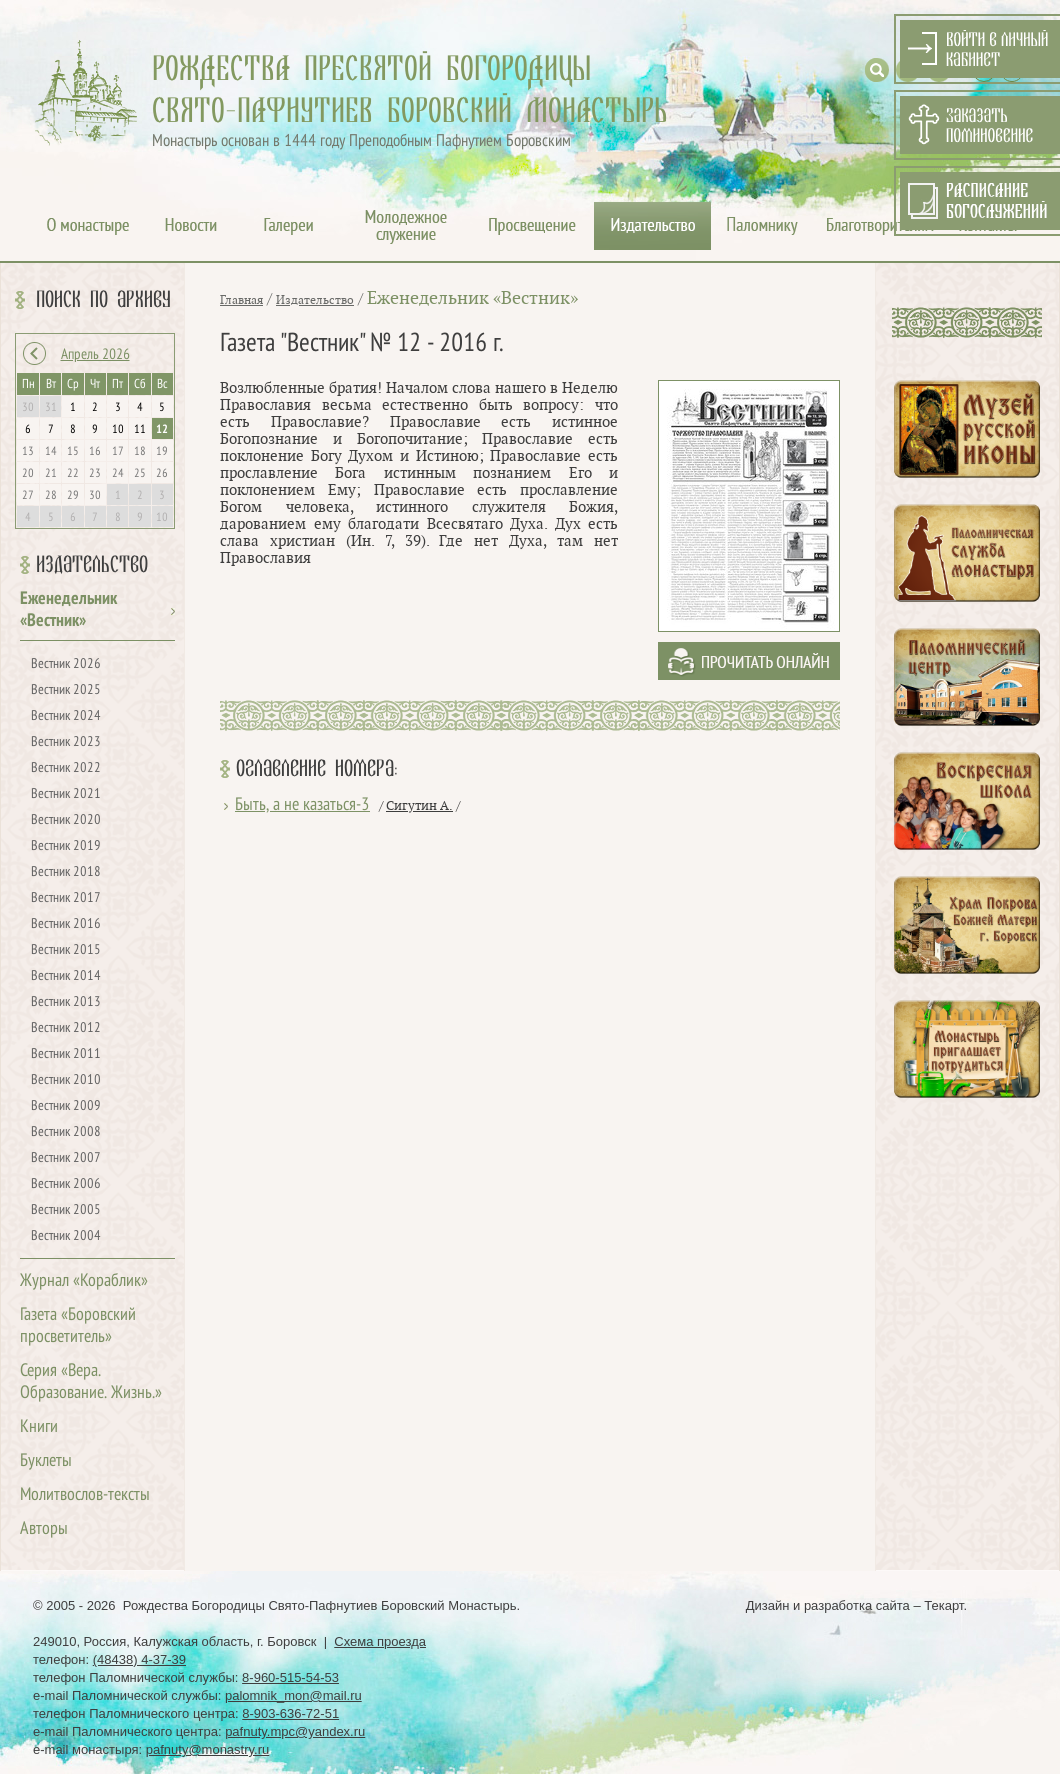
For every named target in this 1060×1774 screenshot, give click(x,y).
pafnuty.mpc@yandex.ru (295, 1731)
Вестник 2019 (66, 846)
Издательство (92, 565)
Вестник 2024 (66, 716)
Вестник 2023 (66, 742)
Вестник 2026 (66, 664)
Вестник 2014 (66, 976)
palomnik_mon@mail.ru (293, 1695)
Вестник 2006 (66, 1184)
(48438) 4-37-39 (139, 1659)
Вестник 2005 (66, 1210)
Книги (39, 1427)
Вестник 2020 (66, 820)
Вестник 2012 (66, 1028)
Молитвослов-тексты (85, 1495)
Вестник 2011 (66, 1054)
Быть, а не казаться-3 (302, 805)
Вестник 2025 (66, 690)
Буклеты (46, 1461)
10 (118, 430)
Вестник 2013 (66, 1002)
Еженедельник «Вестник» (472, 298)
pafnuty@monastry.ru (208, 1749)
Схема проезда (380, 1641)
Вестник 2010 (66, 1080)
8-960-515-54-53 (290, 1677)
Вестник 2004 (66, 1236)
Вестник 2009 (66, 1106)
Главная (241, 300)
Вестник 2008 (66, 1132)
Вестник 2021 (66, 794)
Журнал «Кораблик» (84, 1281)
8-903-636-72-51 (290, 1713)
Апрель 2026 (95, 355)
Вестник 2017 (66, 898)
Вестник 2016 (66, 924)
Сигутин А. (419, 806)
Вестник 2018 (66, 872)
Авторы (44, 1529)
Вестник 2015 (66, 950)
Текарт (943, 1605)
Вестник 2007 (66, 1158)
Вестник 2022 (66, 768)
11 (140, 430)
